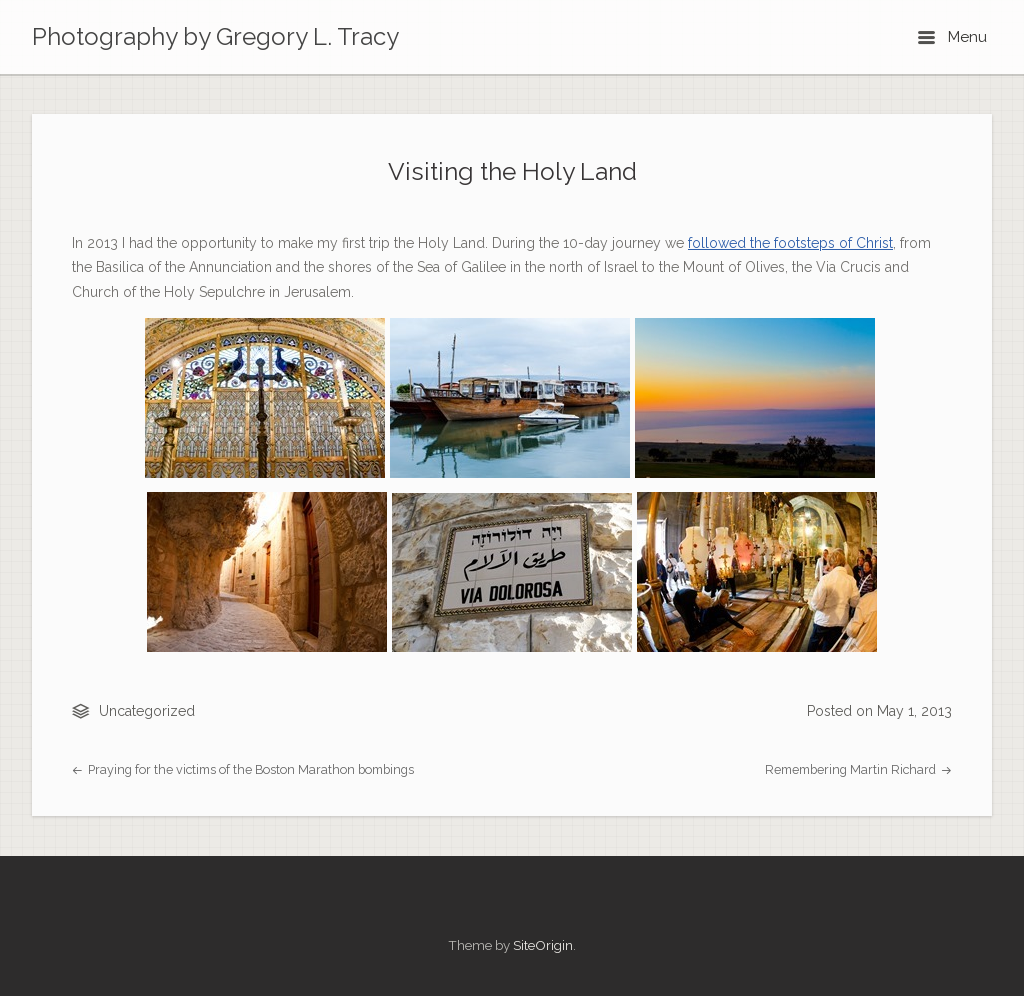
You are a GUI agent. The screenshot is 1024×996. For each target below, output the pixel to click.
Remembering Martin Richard (858, 769)
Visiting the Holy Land (512, 171)
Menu (952, 37)
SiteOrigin (543, 945)
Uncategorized (147, 711)
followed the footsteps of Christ (790, 243)
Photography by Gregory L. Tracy (215, 37)
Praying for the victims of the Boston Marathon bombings (243, 769)
